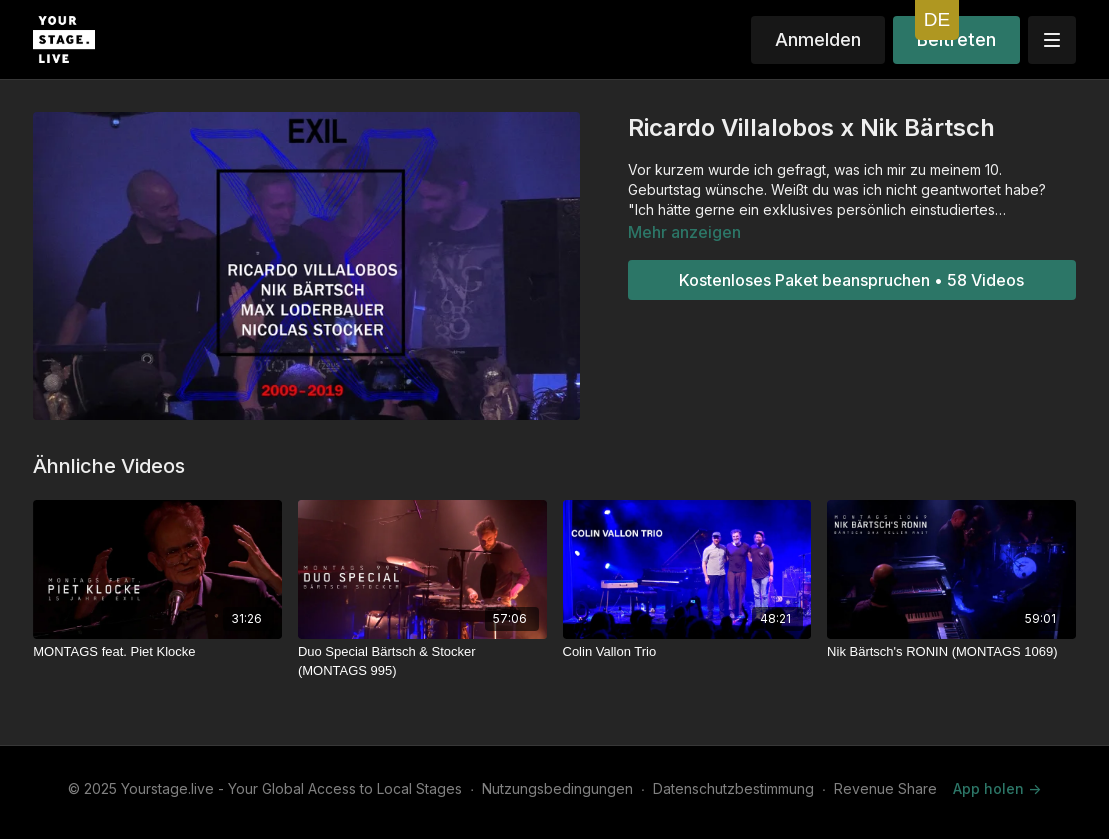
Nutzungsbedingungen (557, 788)
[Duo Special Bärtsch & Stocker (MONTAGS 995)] (422, 661)
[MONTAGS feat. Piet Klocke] (157, 652)
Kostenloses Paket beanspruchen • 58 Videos (851, 280)
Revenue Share (885, 788)
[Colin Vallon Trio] (687, 652)
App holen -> (997, 788)
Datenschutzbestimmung (733, 788)
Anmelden (818, 39)
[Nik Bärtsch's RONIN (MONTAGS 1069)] (951, 652)
